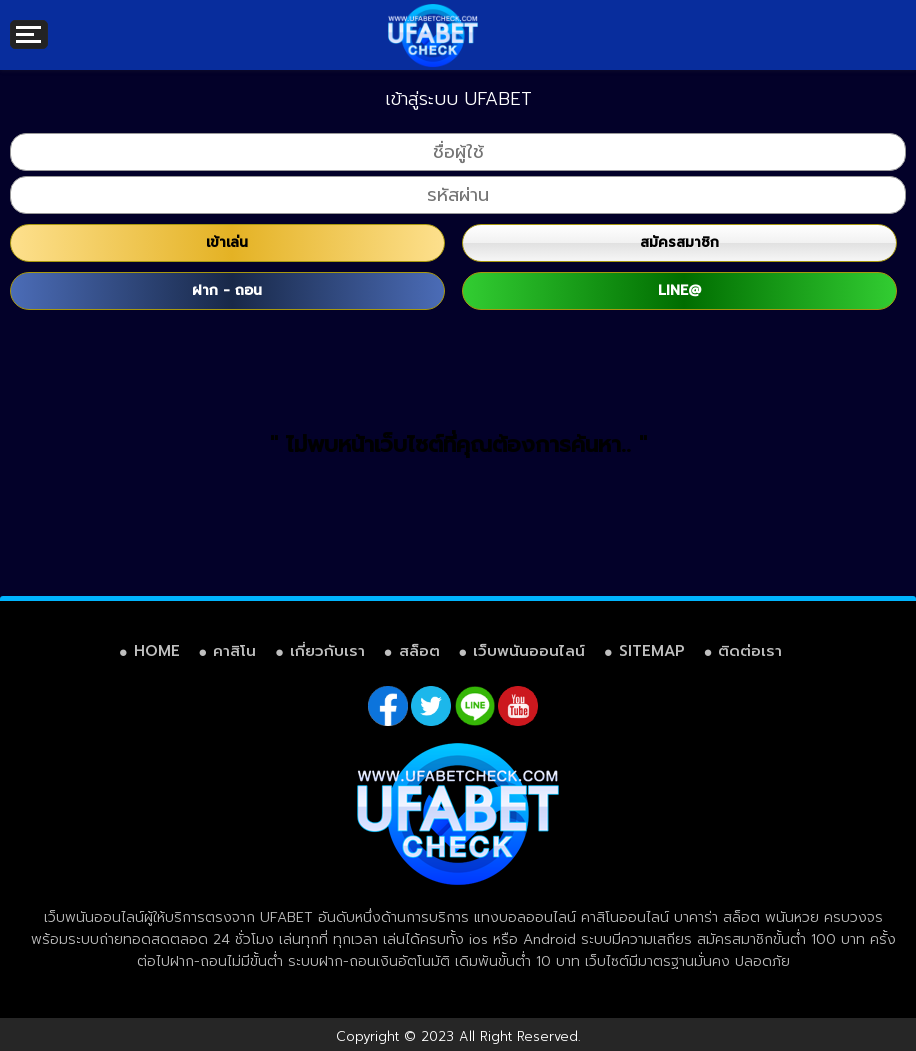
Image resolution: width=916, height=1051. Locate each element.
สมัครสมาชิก (679, 242)
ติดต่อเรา (750, 651)
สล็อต (419, 651)
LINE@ (679, 290)
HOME (157, 651)
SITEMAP (652, 651)
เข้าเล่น (227, 242)
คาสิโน (234, 651)
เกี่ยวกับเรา (327, 651)
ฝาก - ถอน (227, 290)
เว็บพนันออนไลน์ (529, 651)
